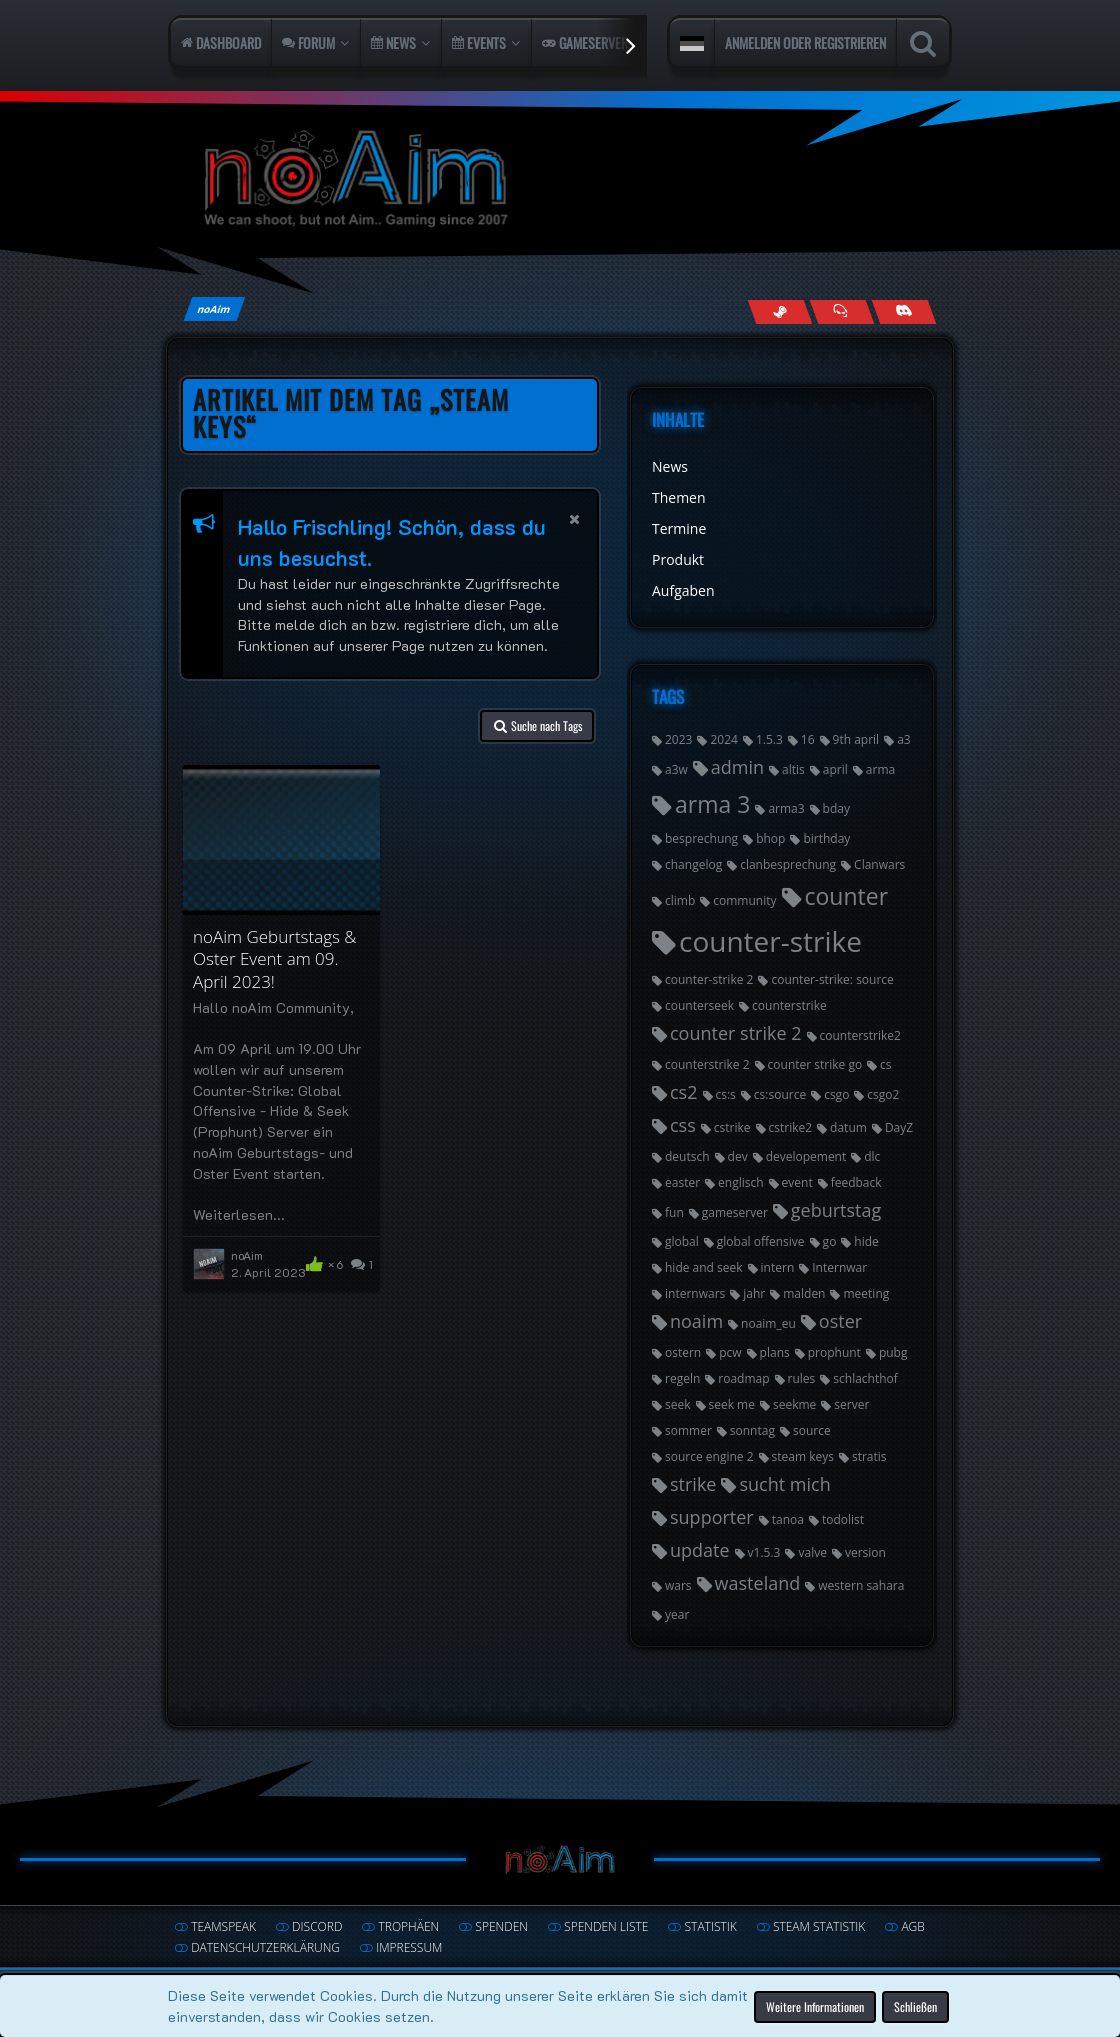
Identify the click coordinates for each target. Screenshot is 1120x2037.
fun (674, 1212)
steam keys (803, 1456)
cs (885, 1064)
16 (808, 739)
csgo (836, 1094)
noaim (696, 1321)
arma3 (786, 808)
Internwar (839, 1267)
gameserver (735, 1212)
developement (806, 1156)
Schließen (915, 2005)
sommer (688, 1430)
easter (682, 1182)
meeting (866, 1293)
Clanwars (879, 864)
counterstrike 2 (707, 1064)
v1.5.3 (764, 1552)
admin (737, 767)
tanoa (788, 1519)
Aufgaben (683, 590)
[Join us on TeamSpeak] (841, 311)
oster (840, 1321)
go (830, 1241)
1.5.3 (769, 739)
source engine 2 (709, 1456)
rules (802, 1378)
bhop (770, 838)
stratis (869, 1456)
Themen (679, 497)
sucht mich (784, 1484)
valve (812, 1552)
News (670, 466)
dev (738, 1156)
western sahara (861, 1585)
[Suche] (922, 43)
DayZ (899, 1127)
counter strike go (815, 1064)
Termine (679, 528)
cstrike (732, 1127)
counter (847, 896)
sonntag (752, 1430)
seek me (732, 1404)
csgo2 (883, 1094)
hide (866, 1241)
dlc (872, 1156)
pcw (730, 1352)
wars (678, 1585)
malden (804, 1293)
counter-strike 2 (709, 979)
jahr (754, 1293)
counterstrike (789, 1005)
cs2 (684, 1092)
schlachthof (865, 1378)
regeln (682, 1378)
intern (778, 1267)
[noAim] (560, 179)
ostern (683, 1352)
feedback (856, 1182)
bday (836, 808)
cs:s (726, 1094)
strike (693, 1484)
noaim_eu (768, 1323)
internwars (695, 1293)
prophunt (834, 1352)
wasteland (758, 1583)
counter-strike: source (832, 979)
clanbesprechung (788, 864)
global (682, 1241)
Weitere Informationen (815, 2005)
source (812, 1430)
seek (678, 1404)
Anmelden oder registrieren (805, 42)
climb (680, 900)
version (865, 1552)
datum (848, 1127)
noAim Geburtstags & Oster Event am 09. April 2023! (274, 959)
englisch (741, 1182)
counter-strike (770, 941)
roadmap (743, 1378)
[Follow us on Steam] (779, 311)
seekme (794, 1404)
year (677, 1614)
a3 (904, 739)
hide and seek (704, 1267)
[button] (692, 43)
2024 (723, 739)
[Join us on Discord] (903, 311)
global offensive (761, 1241)
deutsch (687, 1156)
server (851, 1404)
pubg (893, 1352)
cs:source (780, 1094)
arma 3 (712, 804)
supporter (712, 1517)
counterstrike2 (860, 1035)
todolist (843, 1519)
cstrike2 (791, 1127)
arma (880, 769)
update (700, 1550)
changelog (693, 864)
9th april (856, 739)
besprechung (701, 838)
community (744, 900)
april (835, 769)
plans (775, 1352)
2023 (678, 739)
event (797, 1182)
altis (793, 769)
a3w (676, 769)
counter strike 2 (736, 1033)
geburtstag (836, 1210)
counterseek (699, 1005)
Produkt (678, 559)
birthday (826, 838)
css (683, 1125)
